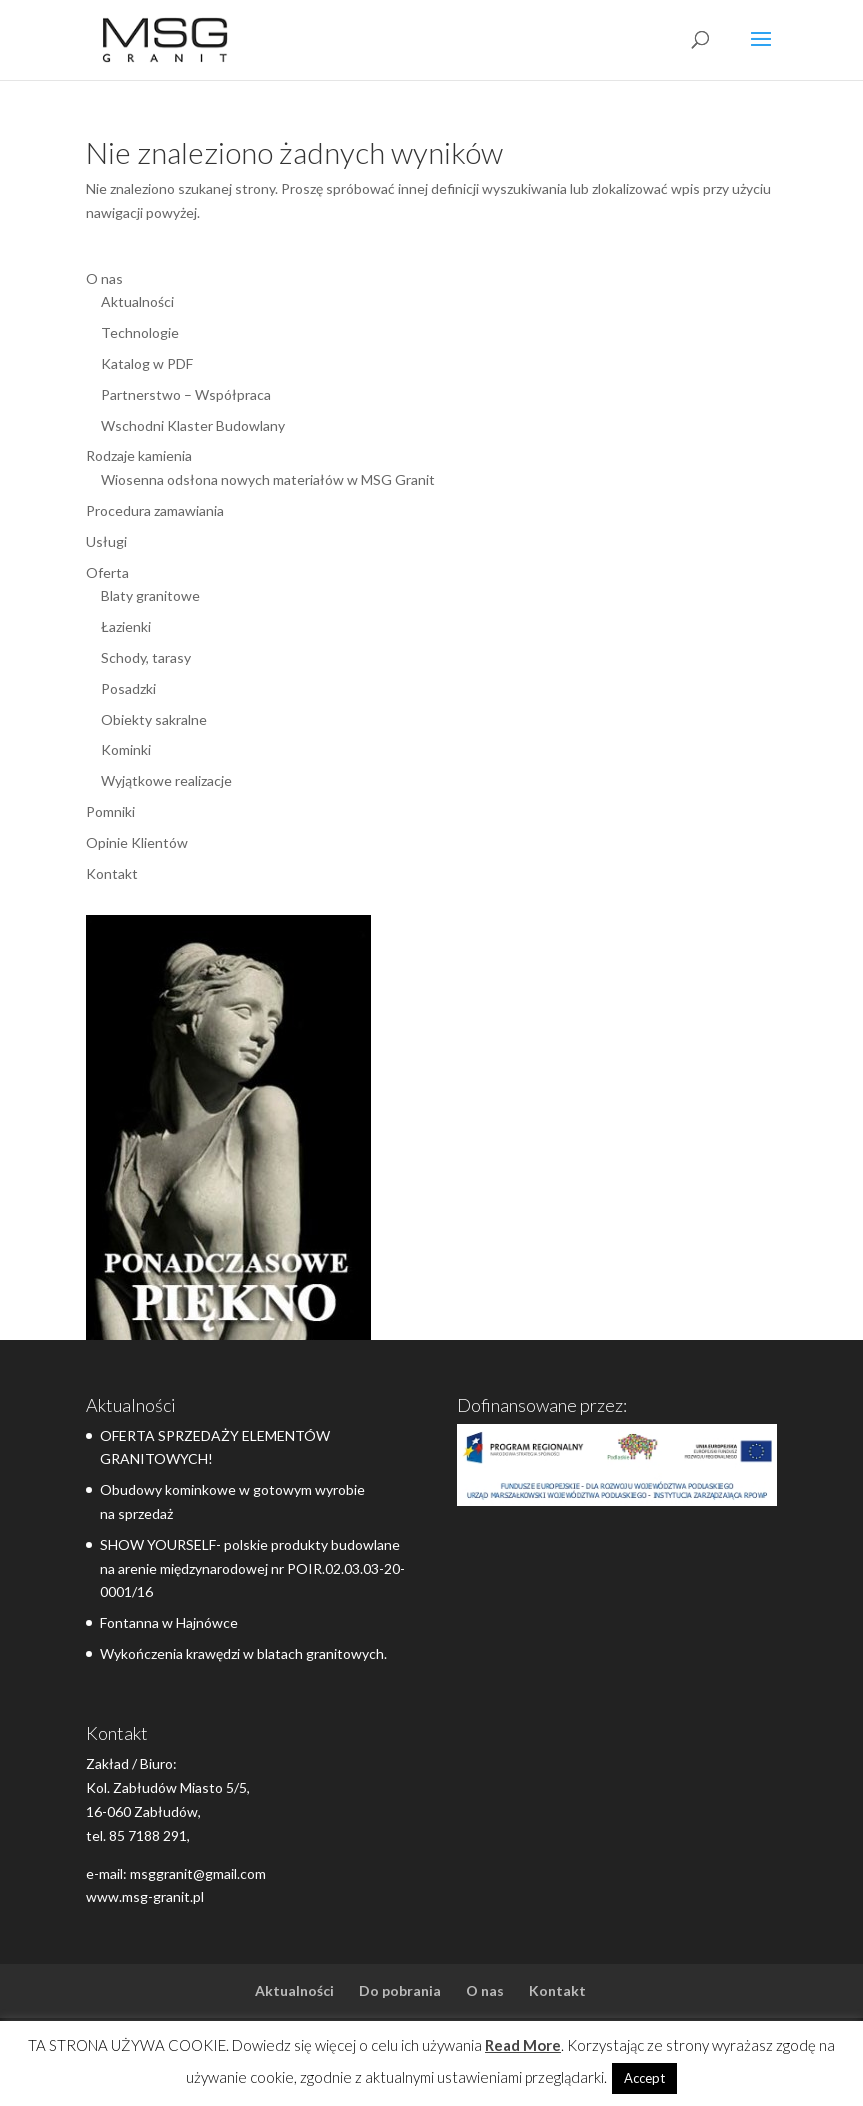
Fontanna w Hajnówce (169, 1622)
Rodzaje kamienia (139, 455)
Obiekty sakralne (154, 719)
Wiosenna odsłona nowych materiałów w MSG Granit (268, 479)
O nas (104, 278)
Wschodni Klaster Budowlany (193, 425)
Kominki (126, 749)
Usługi (106, 541)
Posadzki (128, 688)
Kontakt (112, 873)
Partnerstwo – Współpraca (186, 394)
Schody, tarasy (146, 657)
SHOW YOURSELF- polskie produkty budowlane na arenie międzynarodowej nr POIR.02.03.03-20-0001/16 (252, 1568)
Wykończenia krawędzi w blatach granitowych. (243, 1653)
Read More (523, 2045)
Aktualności (137, 301)
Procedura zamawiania (155, 510)
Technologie (140, 332)
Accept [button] (644, 2078)
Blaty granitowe (150, 595)
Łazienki (126, 626)
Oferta (107, 572)
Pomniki (110, 811)
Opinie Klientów (137, 842)
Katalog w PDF (147, 363)
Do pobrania (400, 1990)
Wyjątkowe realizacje (166, 780)
